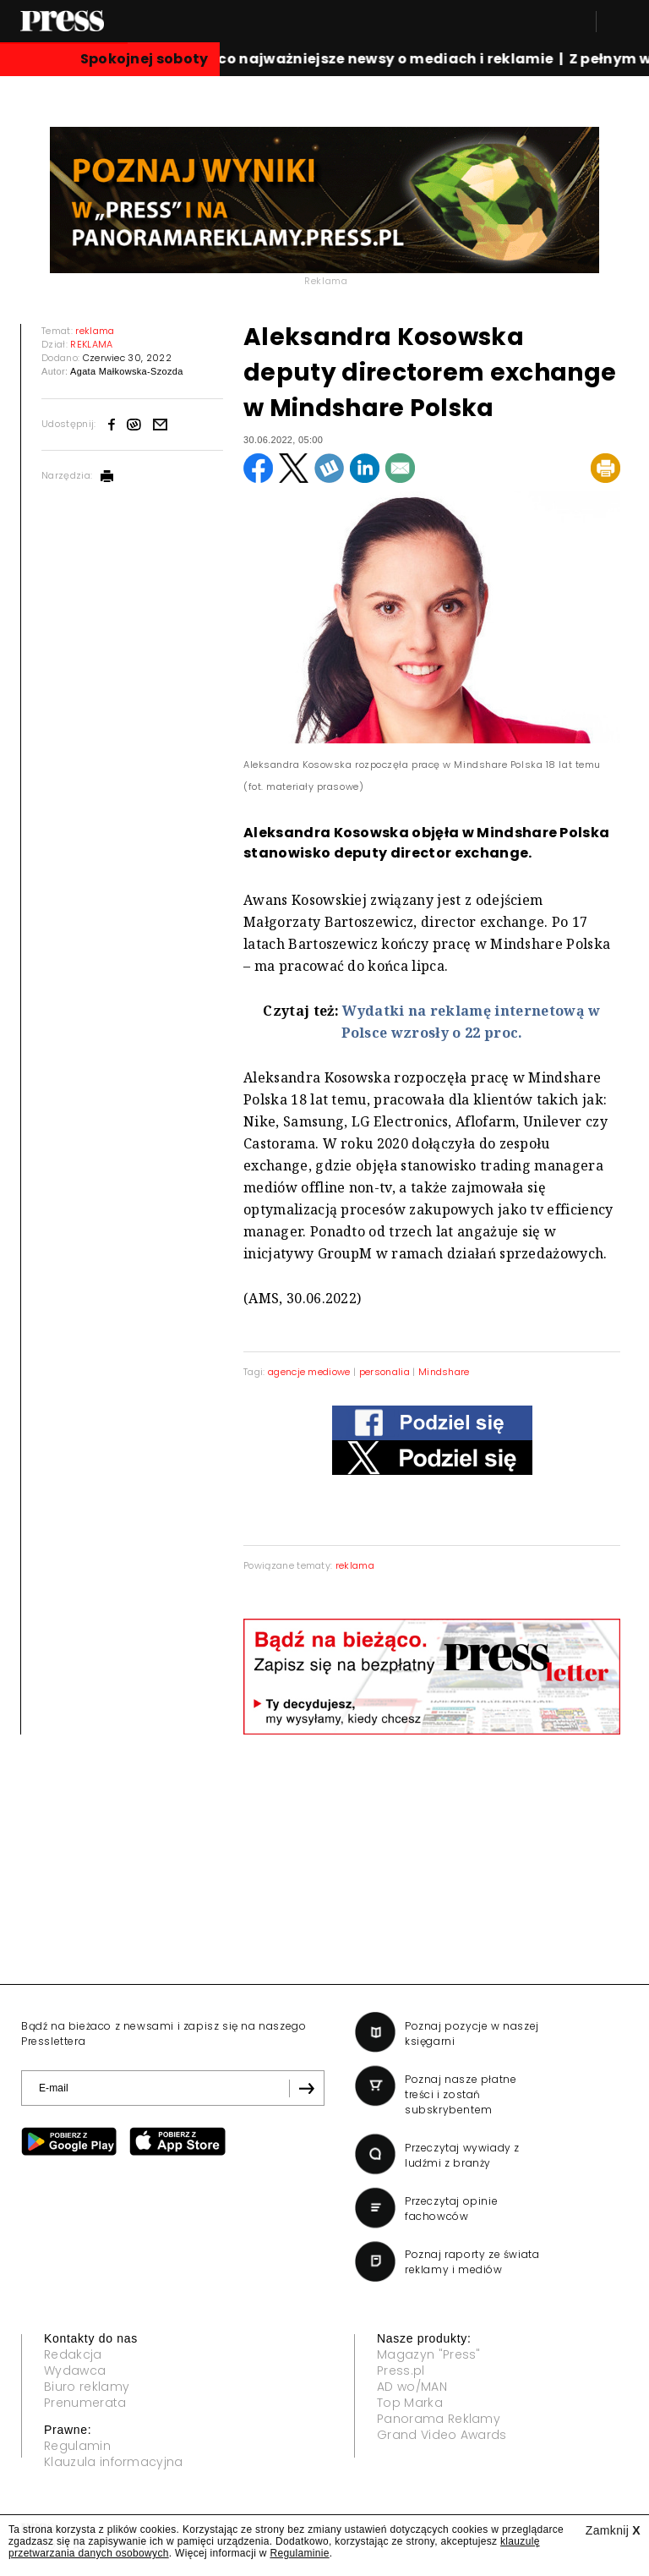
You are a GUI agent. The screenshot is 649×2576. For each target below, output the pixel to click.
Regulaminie (299, 2553)
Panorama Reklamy (438, 2418)
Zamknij (613, 2530)
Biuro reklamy (86, 2386)
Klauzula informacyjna (113, 2461)
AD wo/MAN (412, 2386)
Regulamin (77, 2445)
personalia (384, 1371)
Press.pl (401, 2370)
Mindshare (444, 1371)
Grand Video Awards (442, 2434)
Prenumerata (85, 2402)
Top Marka (410, 2402)
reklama (354, 1565)
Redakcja (73, 2354)
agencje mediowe (309, 1371)
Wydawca (75, 2370)
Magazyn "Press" (429, 2354)
